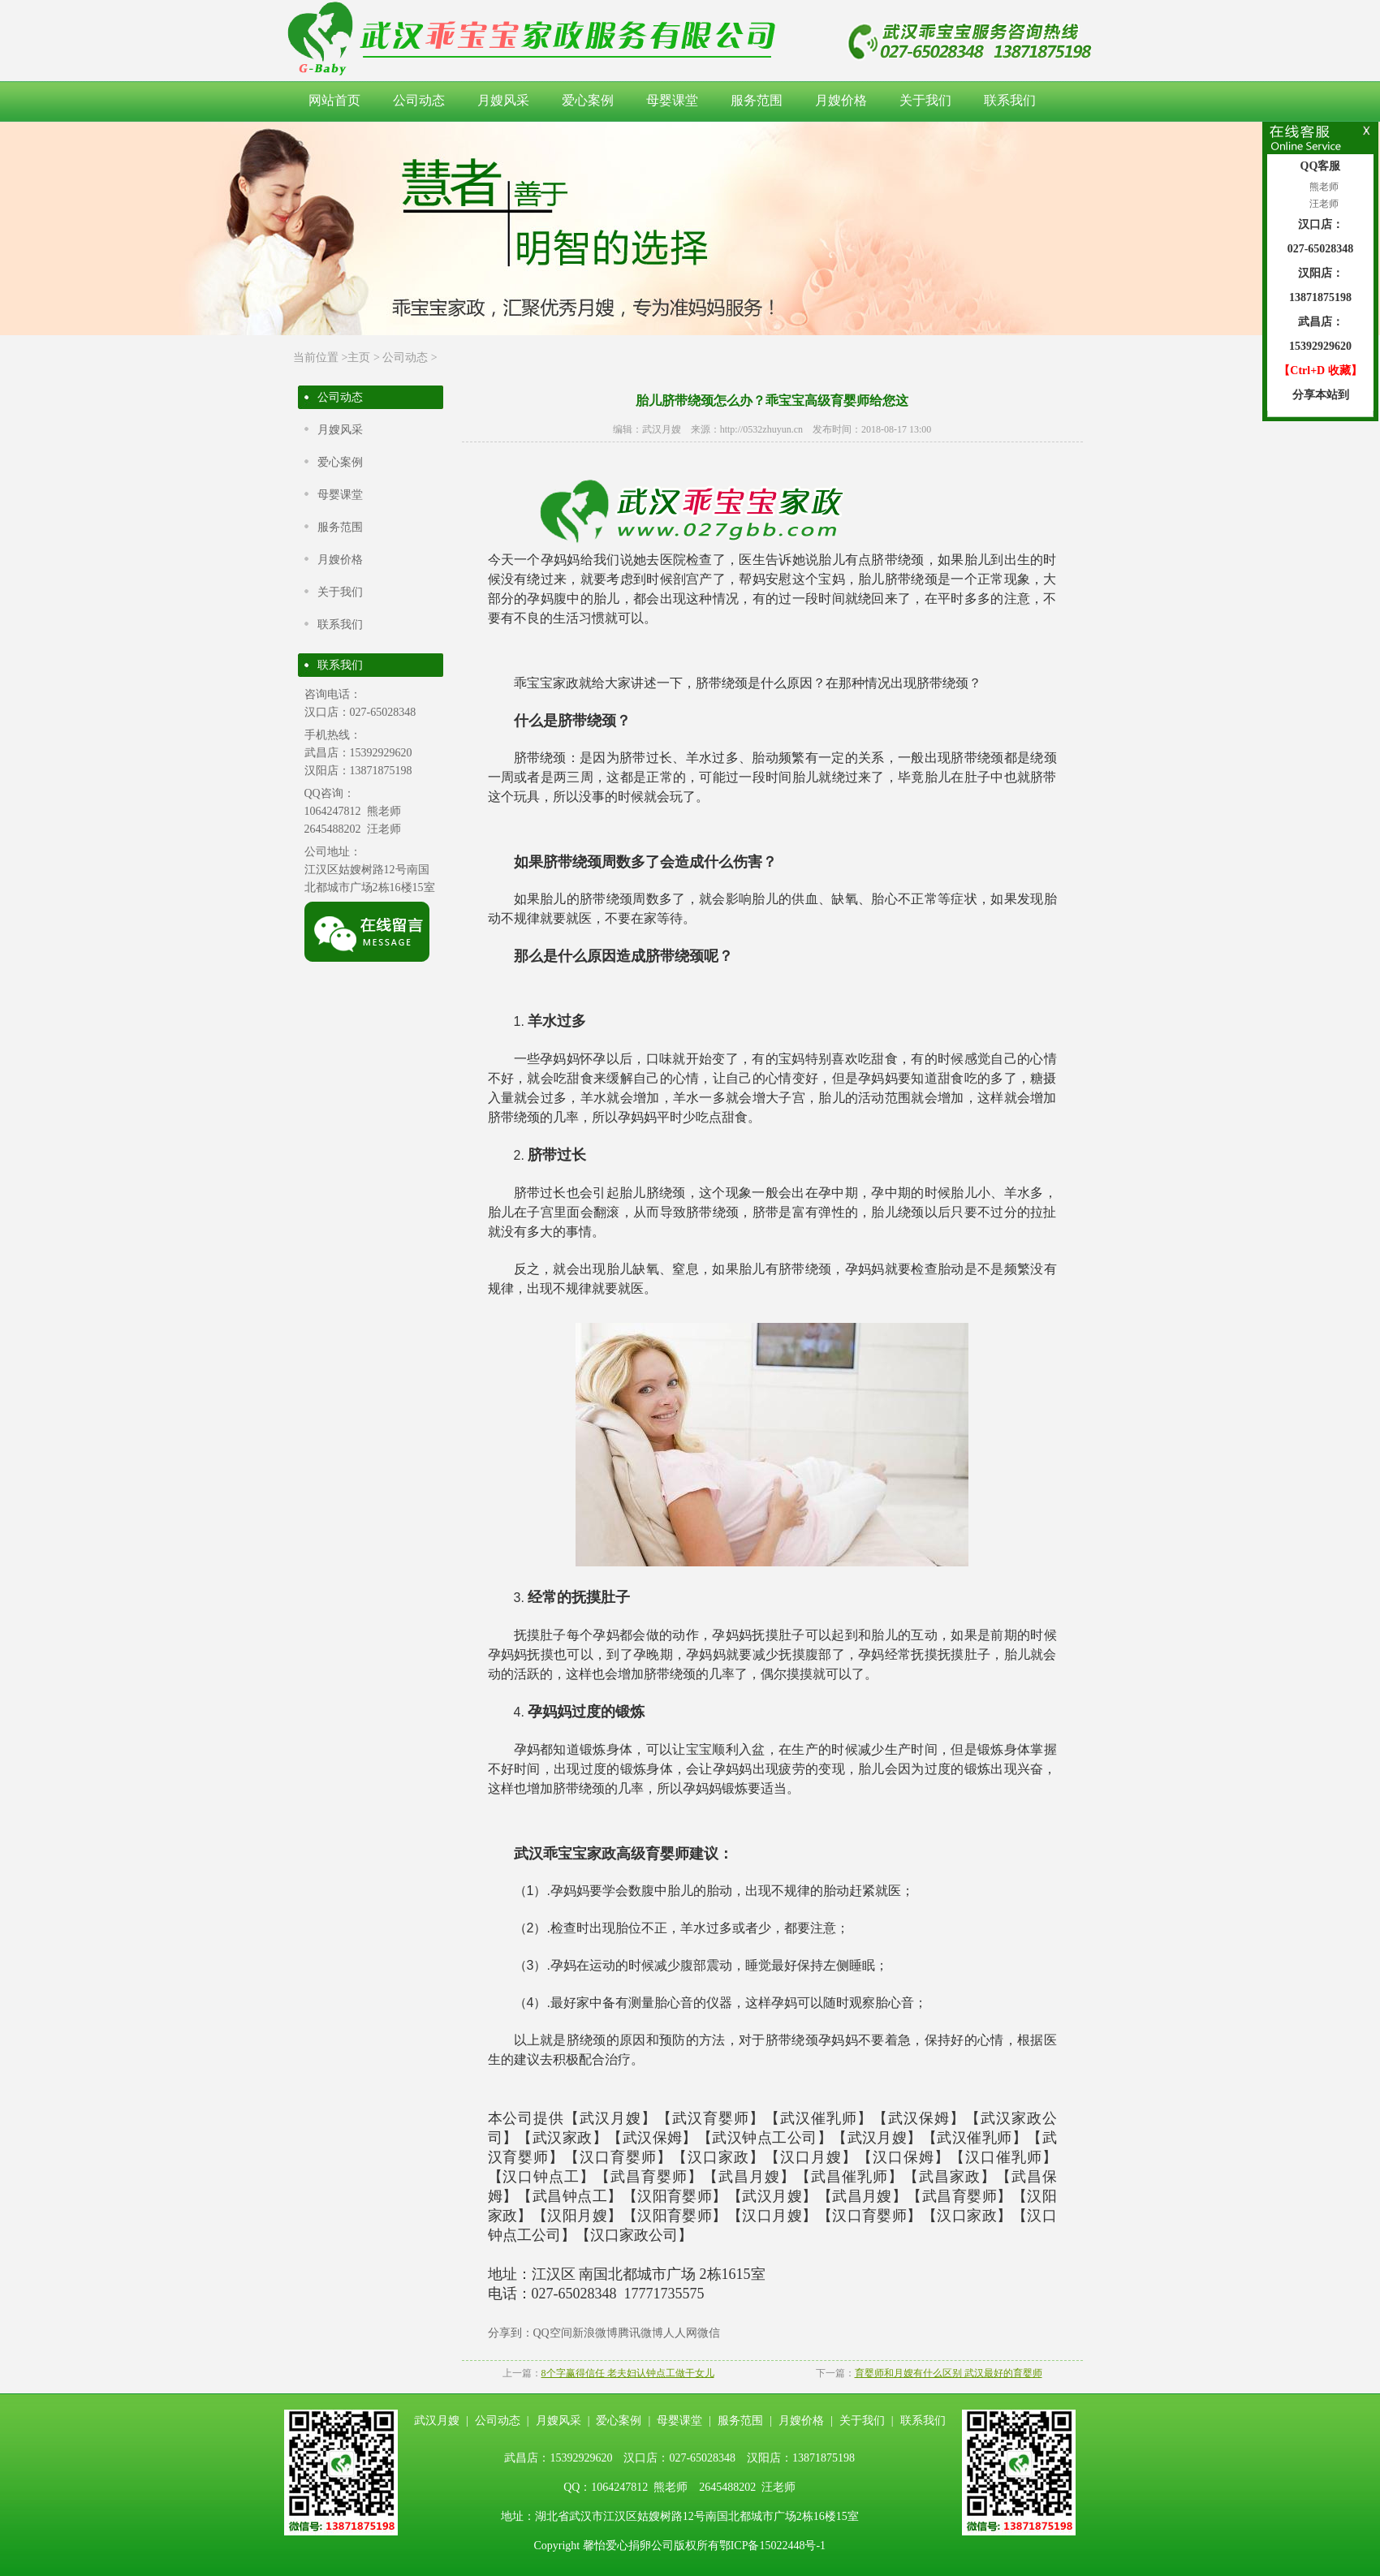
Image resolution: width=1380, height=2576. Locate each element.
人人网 (680, 2333)
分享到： (510, 2333)
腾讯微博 (640, 2333)
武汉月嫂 (661, 429)
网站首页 (334, 100)
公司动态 (419, 100)
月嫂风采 (503, 100)
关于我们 (925, 100)
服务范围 (757, 100)
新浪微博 (595, 2333)
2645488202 (332, 829)
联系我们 (1010, 100)
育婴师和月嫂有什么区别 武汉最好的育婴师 (948, 2373)
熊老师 (1323, 186)
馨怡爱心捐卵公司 (628, 2545)
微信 (708, 2333)
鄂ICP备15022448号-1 (772, 2545)
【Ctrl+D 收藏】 (1320, 370)
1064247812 (332, 811)
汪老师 (1323, 203)
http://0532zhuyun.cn (761, 429)
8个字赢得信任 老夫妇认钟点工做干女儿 (627, 2373)
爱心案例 (588, 100)
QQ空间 (552, 2333)
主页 (358, 357)
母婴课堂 (672, 100)
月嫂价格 (841, 100)
